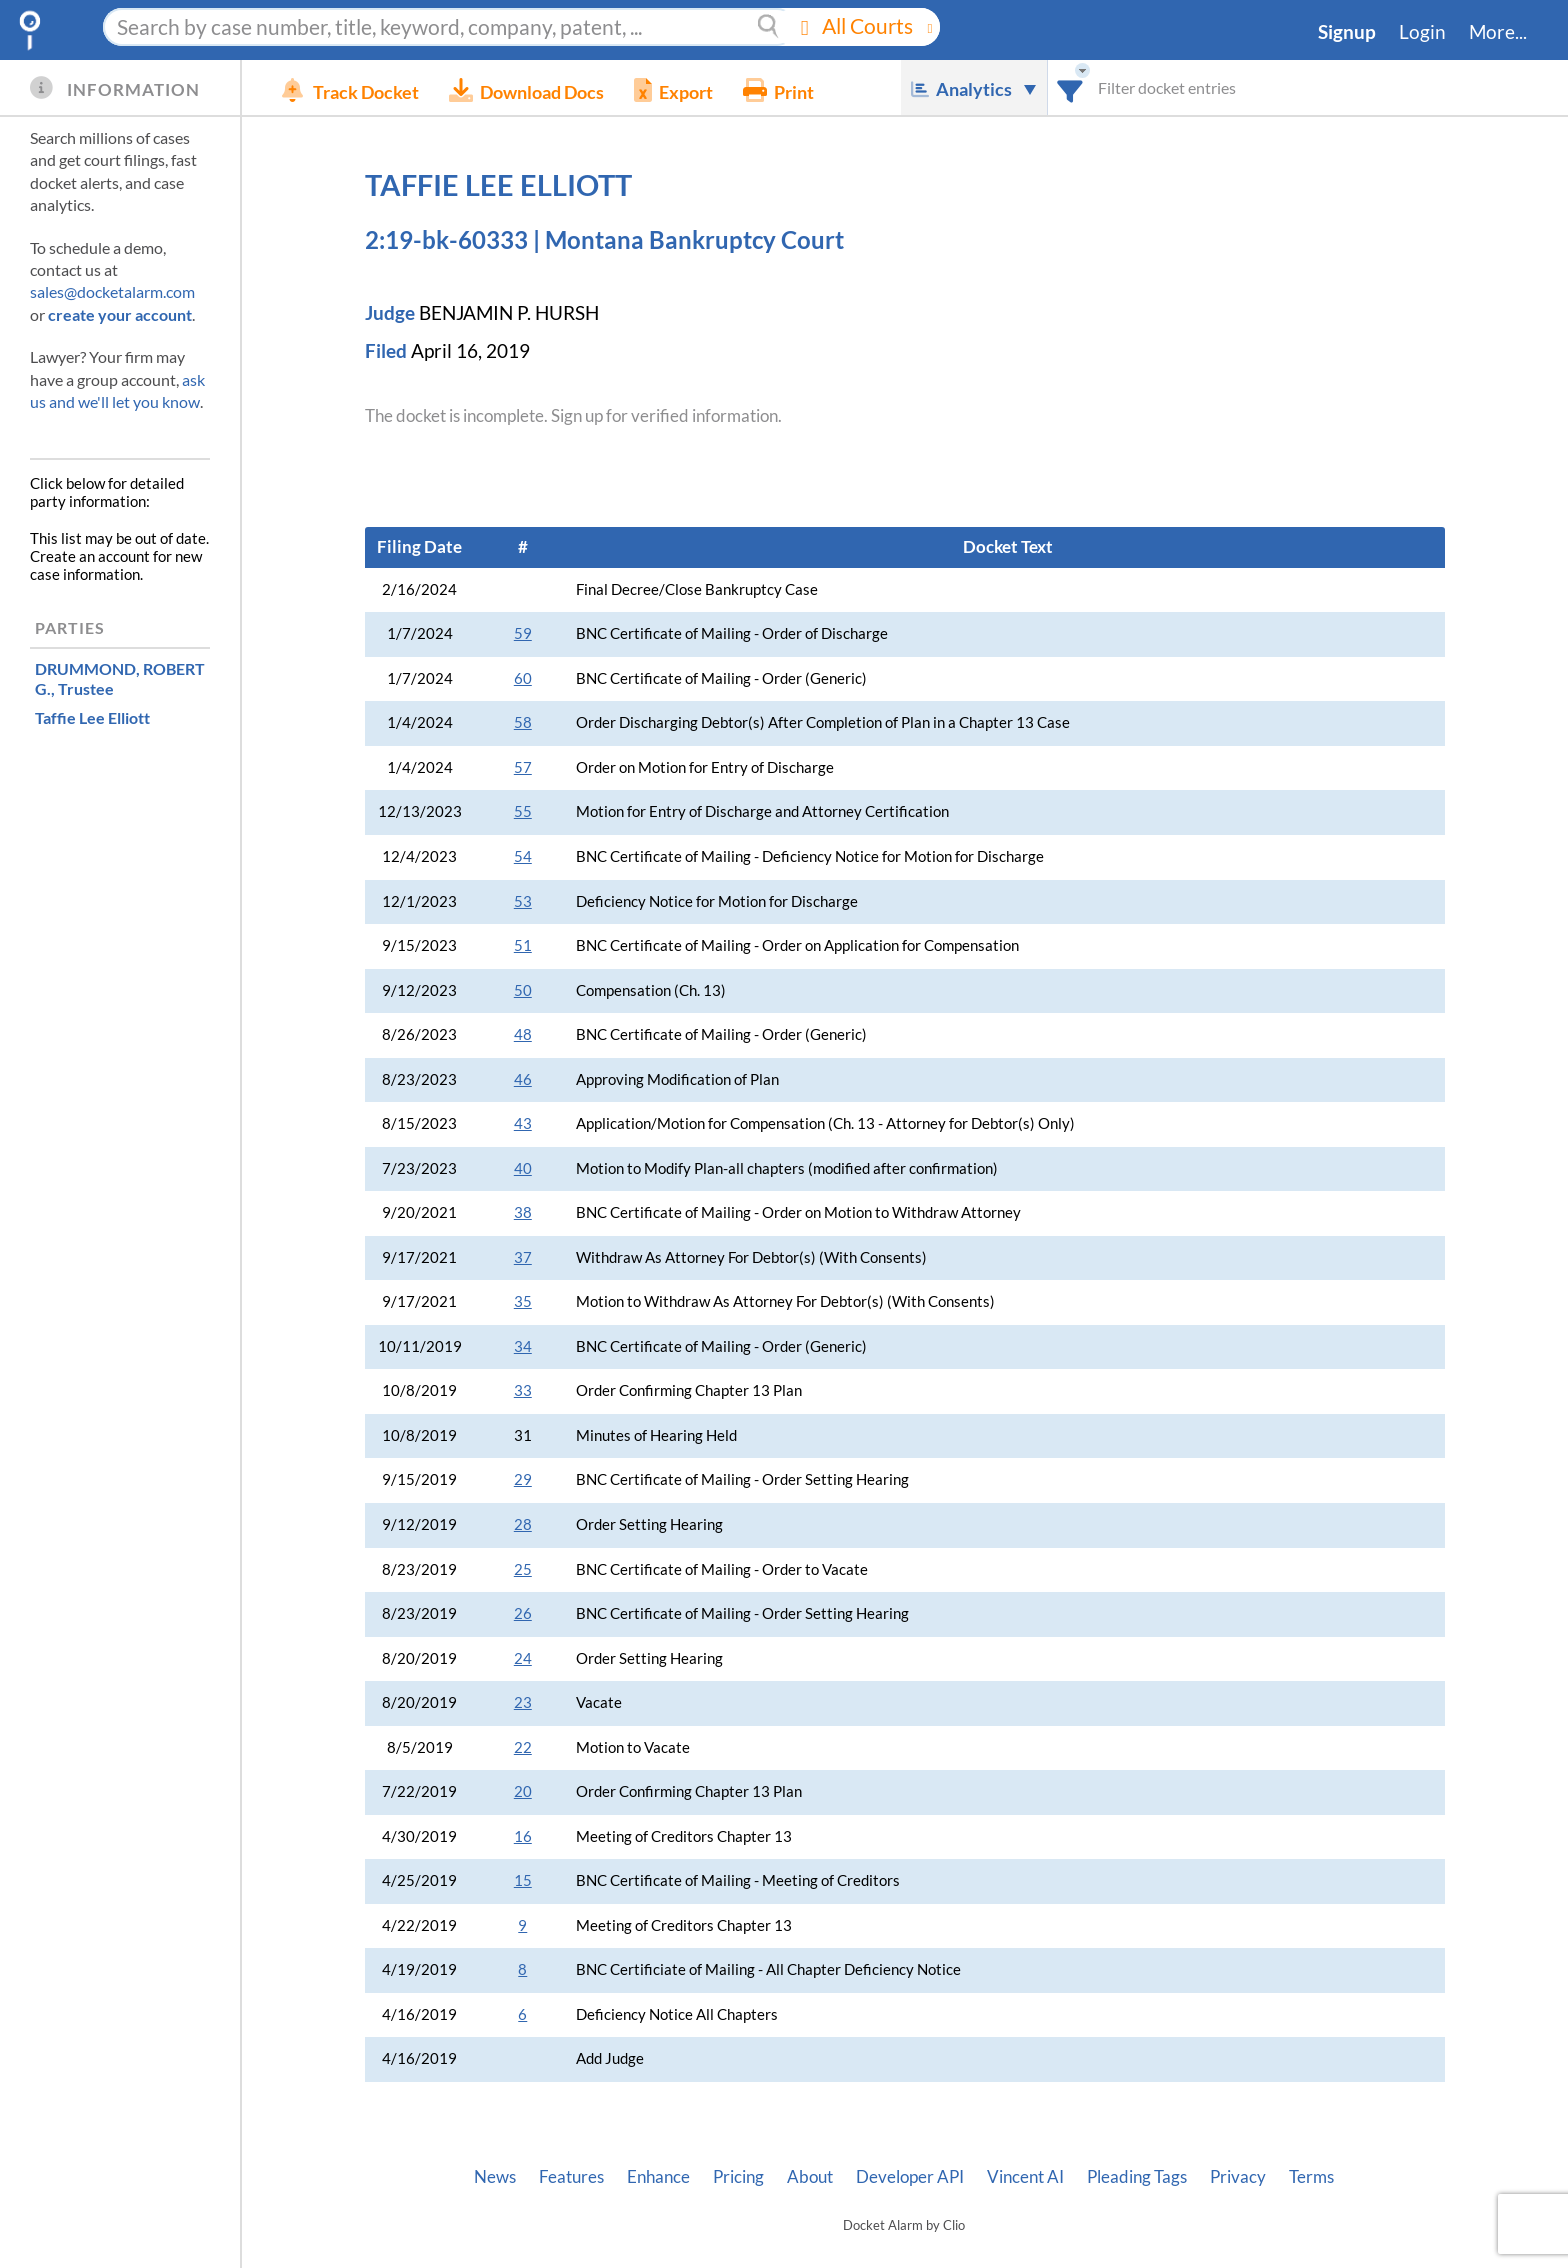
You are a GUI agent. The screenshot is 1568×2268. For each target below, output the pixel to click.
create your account (120, 314)
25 (523, 1569)
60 (523, 678)
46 (523, 1079)
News (495, 2177)
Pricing (738, 2177)
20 (523, 1791)
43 (523, 1123)
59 (523, 633)
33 (523, 1390)
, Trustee (120, 678)
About (810, 2177)
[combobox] (1070, 87)
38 (523, 1212)
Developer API (910, 2177)
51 (523, 945)
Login (1422, 32)
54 (523, 856)
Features (571, 2177)
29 (523, 1479)
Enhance (658, 2177)
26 (523, 1613)
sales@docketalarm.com (112, 291)
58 (523, 722)
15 (523, 1880)
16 (523, 1836)
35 (523, 1301)
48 (523, 1034)
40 (523, 1168)
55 (523, 811)
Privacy (1238, 2177)
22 (523, 1747)
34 (523, 1346)
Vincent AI (1025, 2177)
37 (523, 1257)
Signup (1347, 32)
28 (523, 1524)
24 (523, 1658)
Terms (1311, 2177)
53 (523, 901)
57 (523, 767)
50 (523, 990)
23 (523, 1702)
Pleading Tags (1137, 2177)
